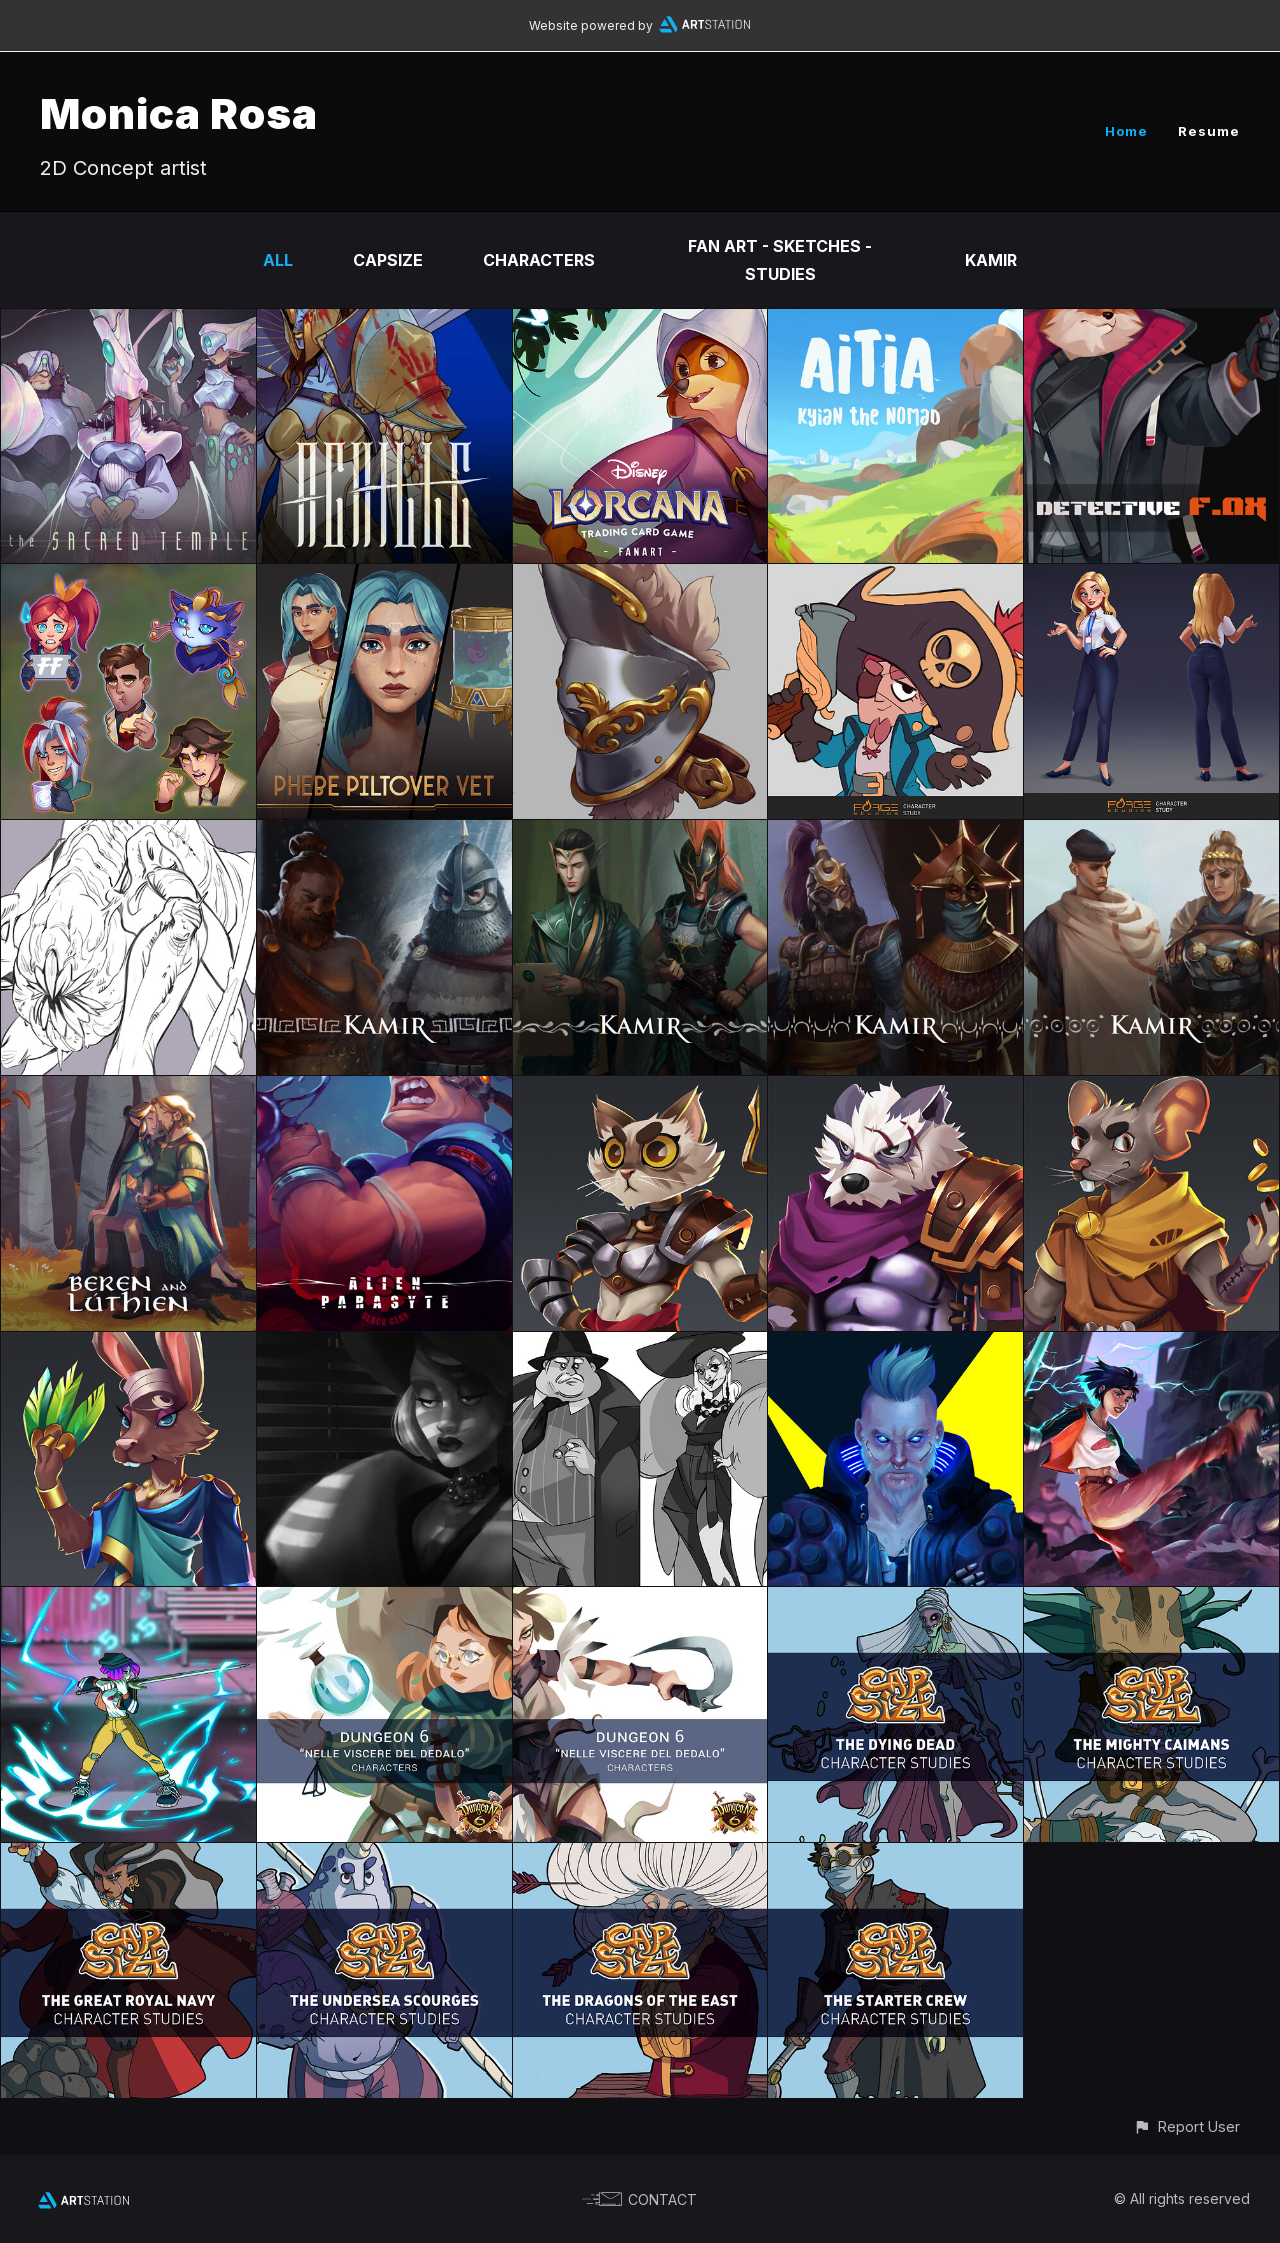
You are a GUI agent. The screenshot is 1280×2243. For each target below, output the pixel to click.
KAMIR (991, 260)
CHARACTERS (539, 260)
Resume (1209, 131)
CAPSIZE (388, 260)
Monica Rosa (179, 113)
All (278, 260)
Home (1126, 131)
